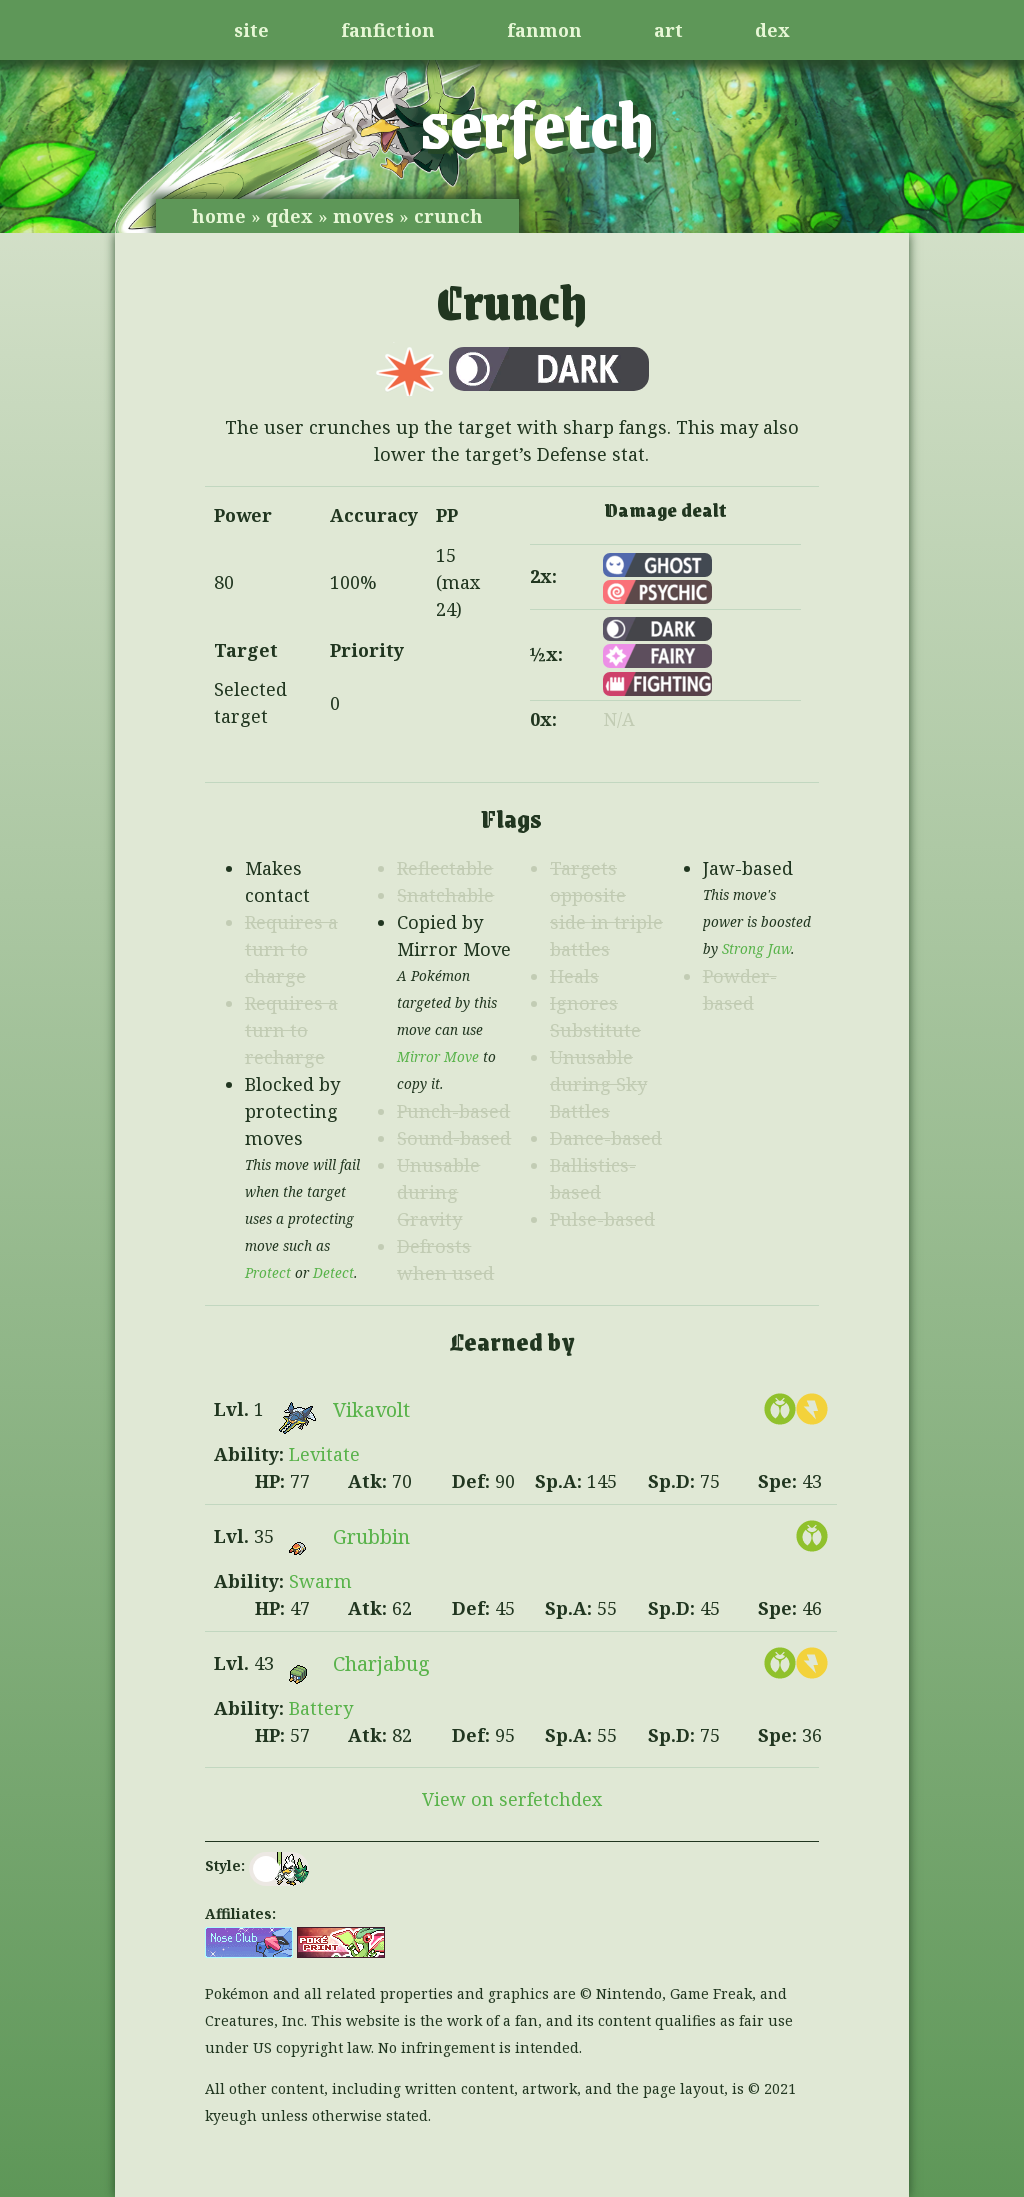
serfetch (537, 122)
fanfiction (388, 30)
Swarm (320, 1581)
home (219, 216)
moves (363, 216)
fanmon (544, 30)
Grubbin (371, 1536)
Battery (321, 1708)
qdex (289, 216)
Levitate (324, 1454)
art (668, 30)
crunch (448, 216)
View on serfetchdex (512, 1799)
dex (772, 30)
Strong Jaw (756, 949)
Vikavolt (371, 1409)
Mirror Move (438, 1057)
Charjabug (381, 1663)
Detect (333, 1273)
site (251, 30)
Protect (268, 1273)
